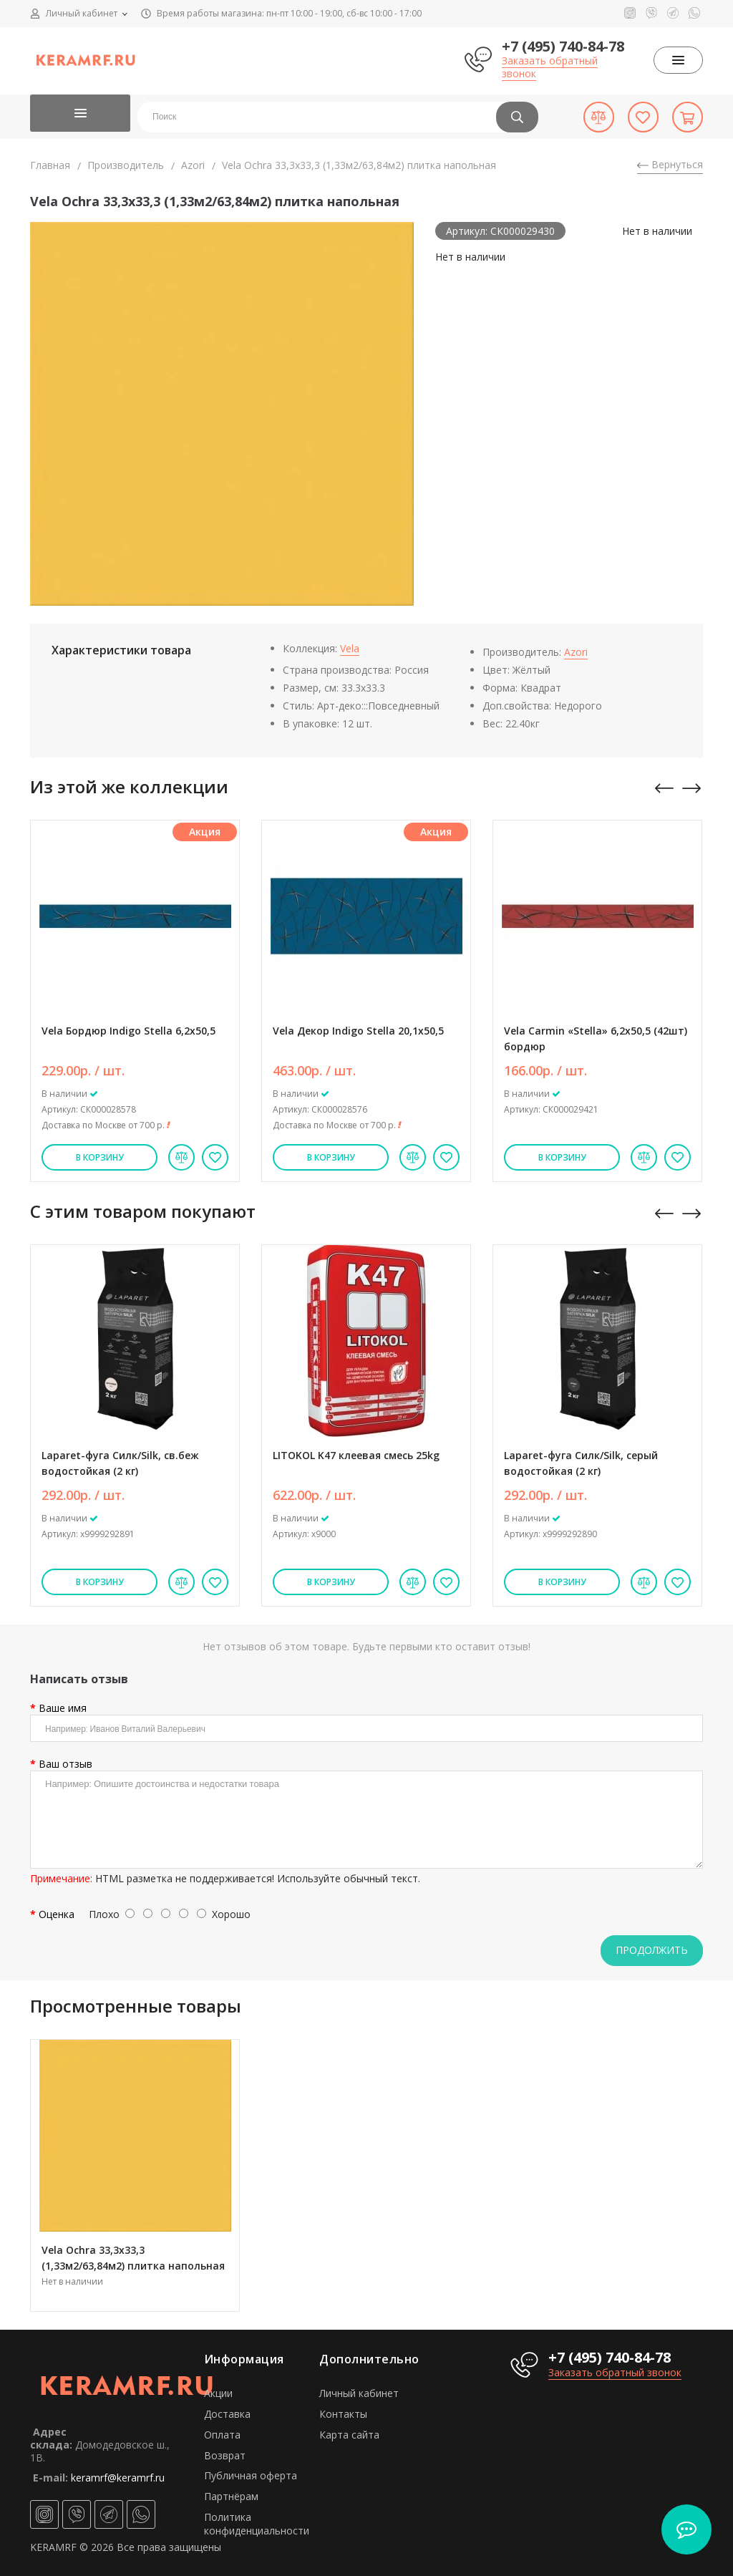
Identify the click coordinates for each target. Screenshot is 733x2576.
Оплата (222, 2434)
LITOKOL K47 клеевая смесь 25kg (356, 1455)
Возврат (225, 2455)
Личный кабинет (359, 2393)
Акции (218, 2393)
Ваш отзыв (65, 1764)
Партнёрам (231, 2496)
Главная (50, 165)
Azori (193, 165)
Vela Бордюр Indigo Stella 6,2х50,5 (128, 1030)
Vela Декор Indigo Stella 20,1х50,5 (358, 1030)
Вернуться (670, 164)
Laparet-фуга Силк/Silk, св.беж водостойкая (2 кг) (120, 1463)
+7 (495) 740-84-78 (563, 46)
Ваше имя (63, 1708)
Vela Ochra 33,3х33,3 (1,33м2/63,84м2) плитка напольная (133, 2257)
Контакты (343, 2414)
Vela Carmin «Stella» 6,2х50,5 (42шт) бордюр (595, 1038)
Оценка (56, 1914)
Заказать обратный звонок (550, 67)
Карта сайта (349, 2434)
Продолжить (652, 1950)
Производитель (125, 165)
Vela (349, 648)
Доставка (227, 2414)
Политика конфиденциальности (256, 2523)
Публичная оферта (250, 2475)
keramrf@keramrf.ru (118, 2477)
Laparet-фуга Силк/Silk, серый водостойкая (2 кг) (581, 1463)
